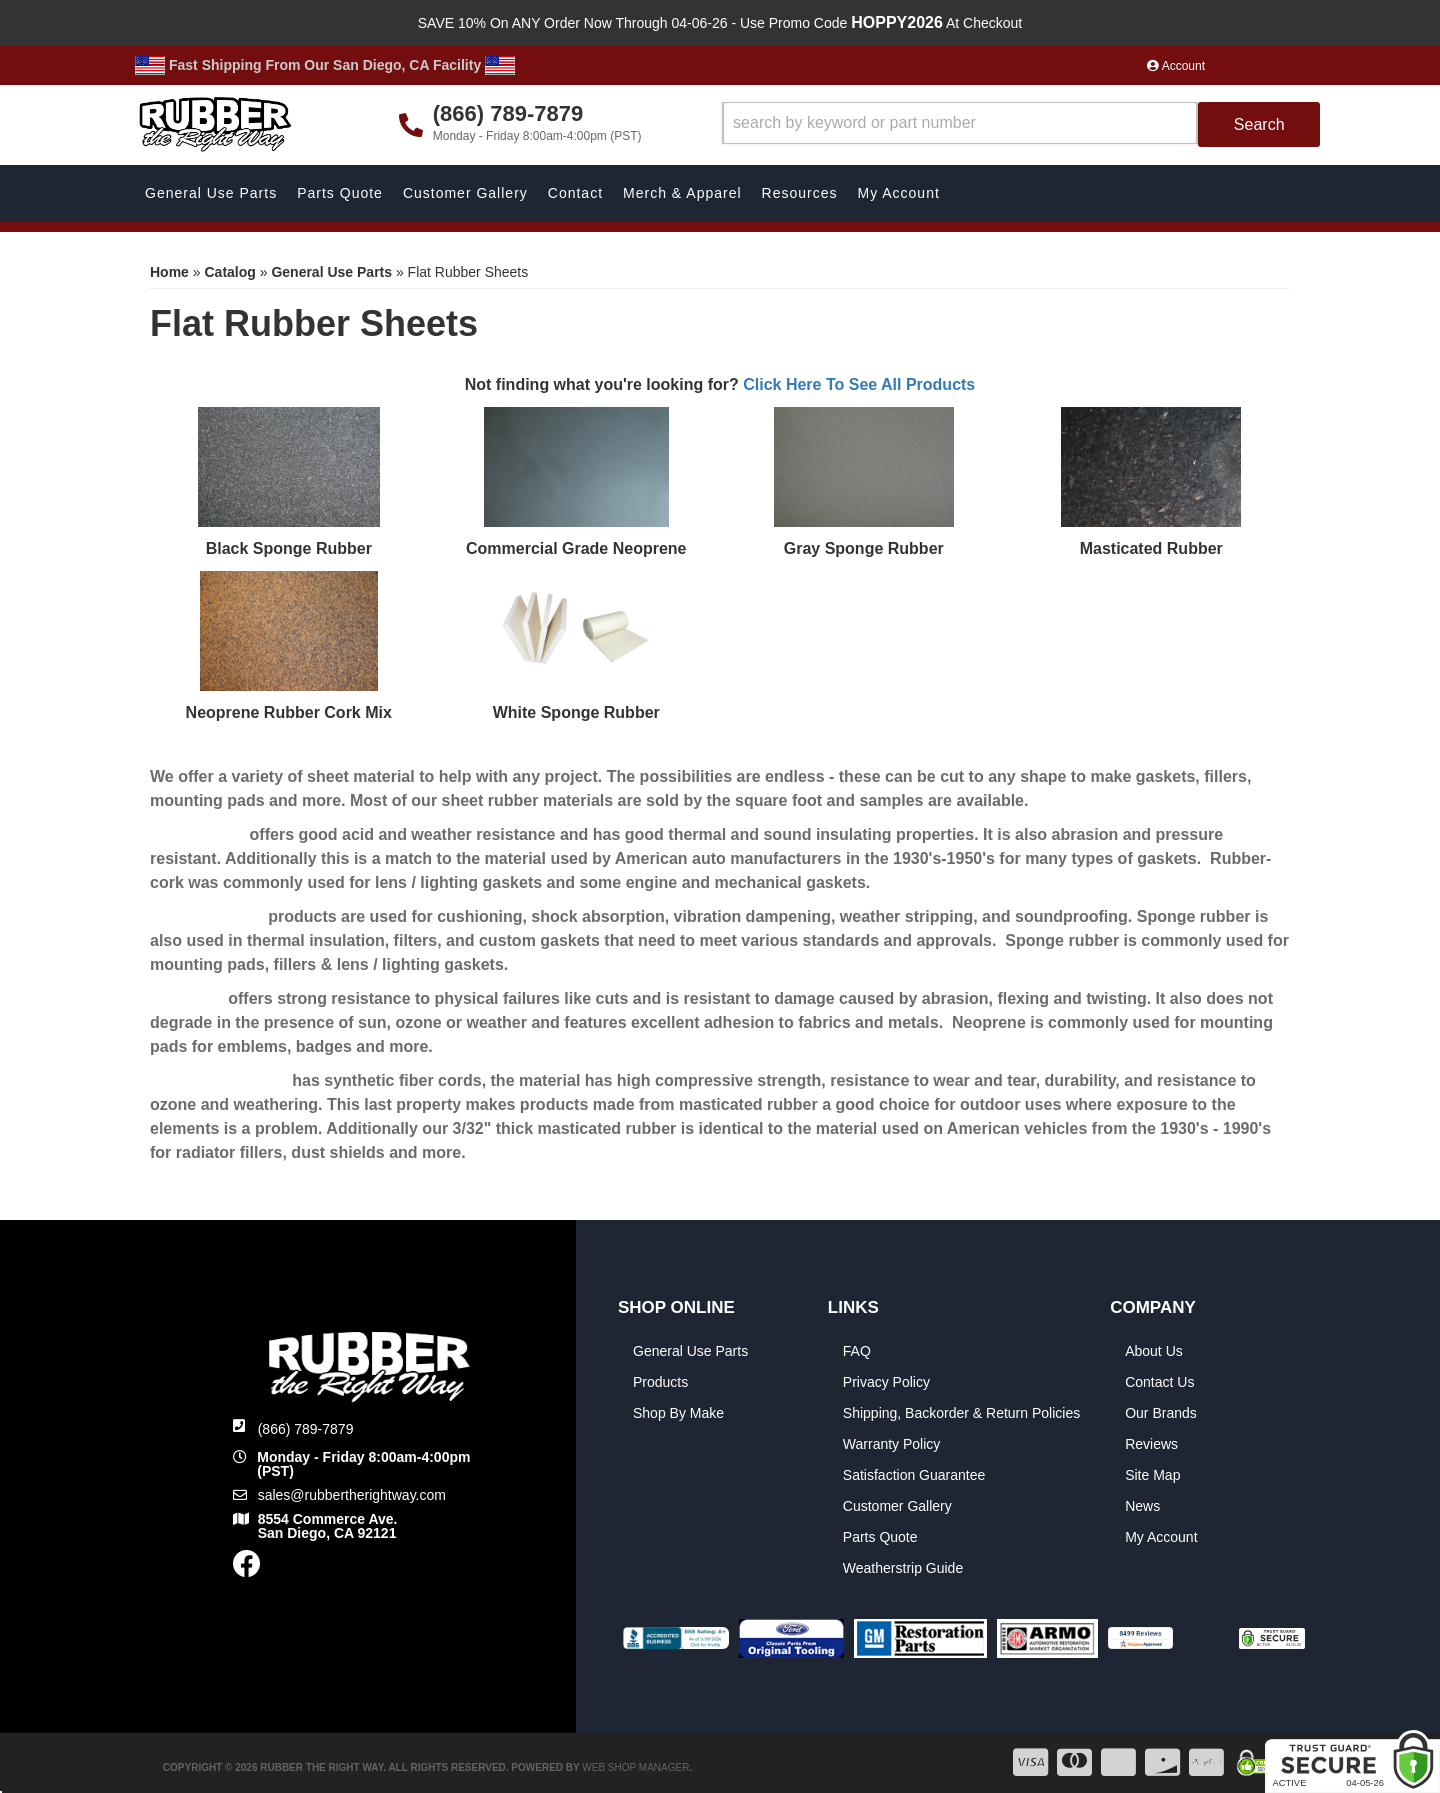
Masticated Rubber (1151, 548)
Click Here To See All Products (859, 384)
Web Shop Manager (635, 1767)
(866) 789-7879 (306, 1429)
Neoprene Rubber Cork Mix (289, 712)
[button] (1021, 124)
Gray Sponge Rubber (864, 548)
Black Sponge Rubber (289, 548)
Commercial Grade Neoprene (576, 548)
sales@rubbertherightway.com (352, 1495)
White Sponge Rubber (576, 712)
